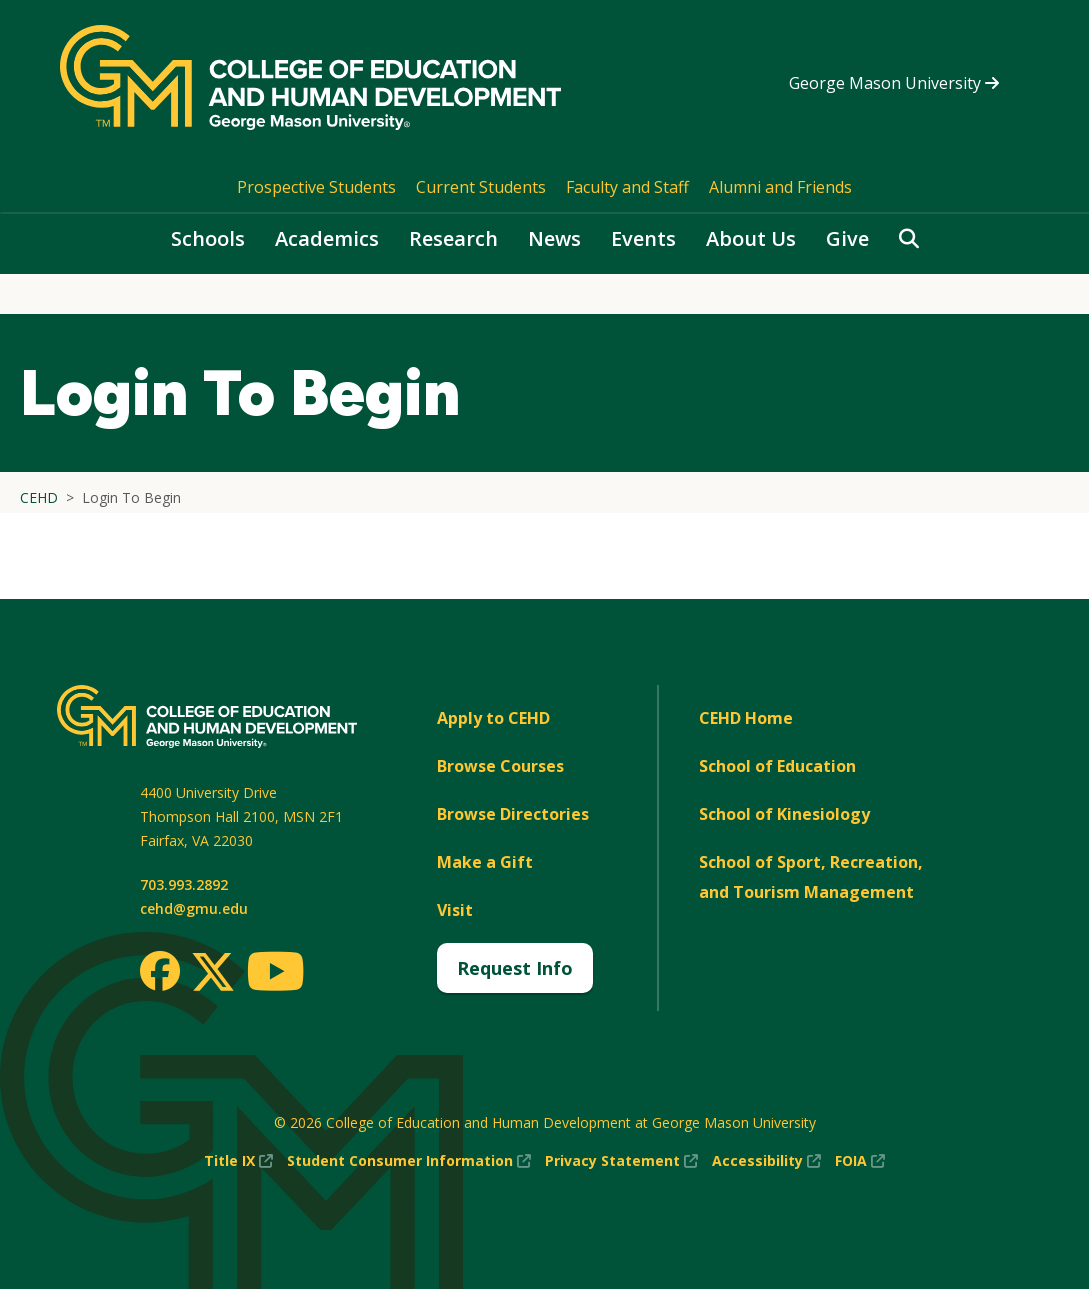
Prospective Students (316, 187)
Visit (455, 910)
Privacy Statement (621, 1161)
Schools (208, 238)
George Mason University (894, 83)
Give (847, 238)
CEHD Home (746, 718)
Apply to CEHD (493, 718)
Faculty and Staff (627, 187)
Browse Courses (500, 766)
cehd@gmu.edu (194, 908)
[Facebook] (160, 971)
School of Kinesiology (784, 814)
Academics (327, 238)
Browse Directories (513, 814)
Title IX (238, 1161)
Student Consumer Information (409, 1161)
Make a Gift (485, 862)
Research (453, 238)
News (554, 238)
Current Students (481, 187)
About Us (751, 238)
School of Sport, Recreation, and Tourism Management (811, 877)
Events (643, 238)
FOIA (860, 1161)
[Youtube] (275, 974)
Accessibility (766, 1161)
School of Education (777, 766)
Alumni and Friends (780, 187)
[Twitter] (213, 973)
